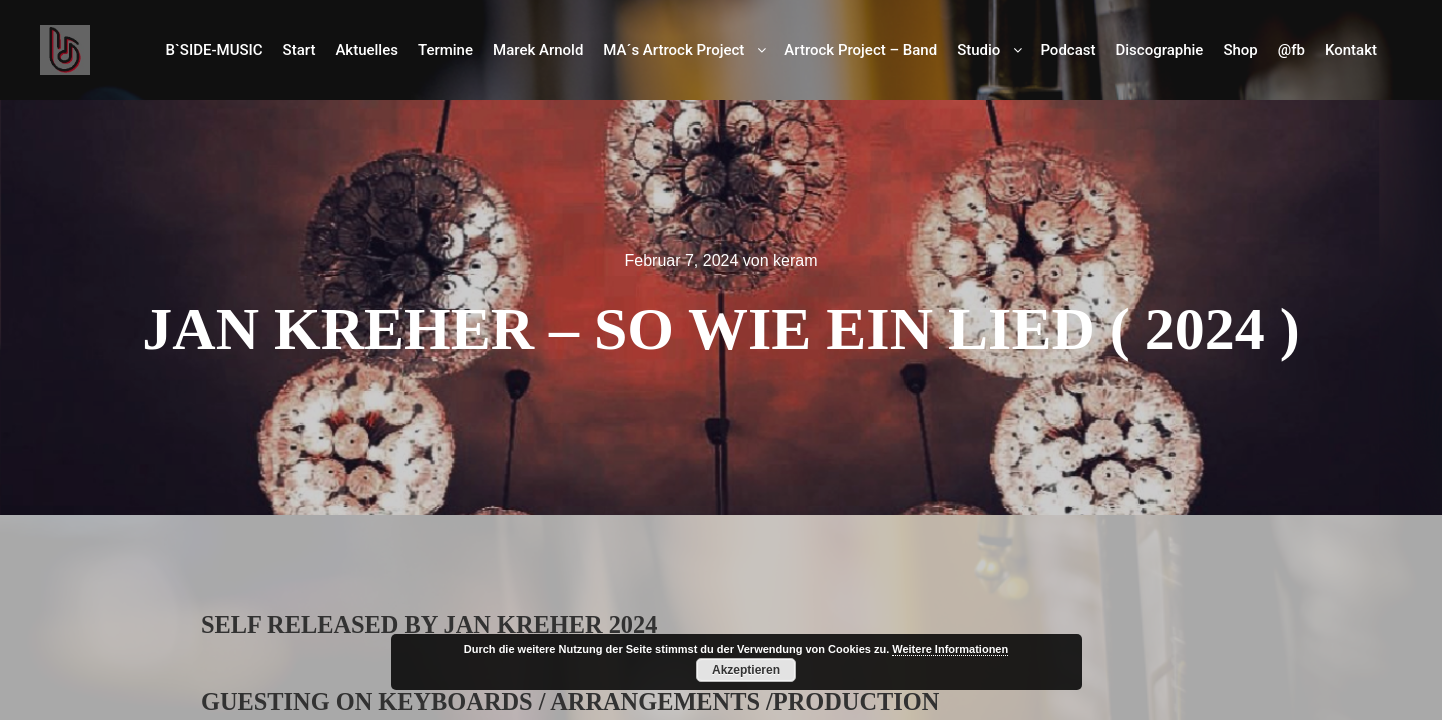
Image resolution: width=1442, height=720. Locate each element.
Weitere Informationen (950, 649)
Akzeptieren (746, 670)
